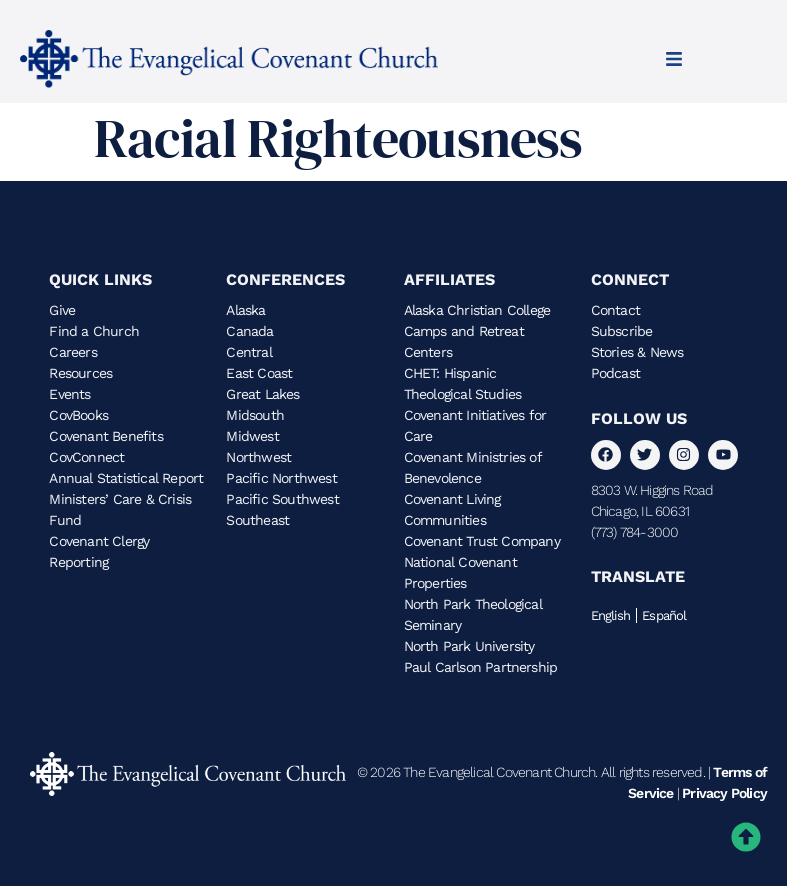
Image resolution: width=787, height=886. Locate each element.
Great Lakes (262, 394)
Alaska (245, 310)
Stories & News (637, 352)
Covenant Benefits (105, 436)
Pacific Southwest (282, 499)
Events (69, 394)
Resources (80, 373)
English (610, 615)
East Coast (259, 373)
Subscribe (622, 331)
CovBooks (78, 415)
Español (664, 615)
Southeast (257, 520)
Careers (72, 352)
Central (248, 352)
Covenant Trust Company (482, 541)
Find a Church (94, 331)
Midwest (252, 436)
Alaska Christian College (477, 310)
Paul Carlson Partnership (481, 667)
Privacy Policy (724, 793)
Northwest (258, 457)
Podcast (615, 373)
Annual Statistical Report (126, 478)
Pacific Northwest (281, 478)
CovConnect (86, 457)
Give (62, 310)
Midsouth (255, 415)
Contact (615, 310)
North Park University (469, 646)
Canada (249, 331)
